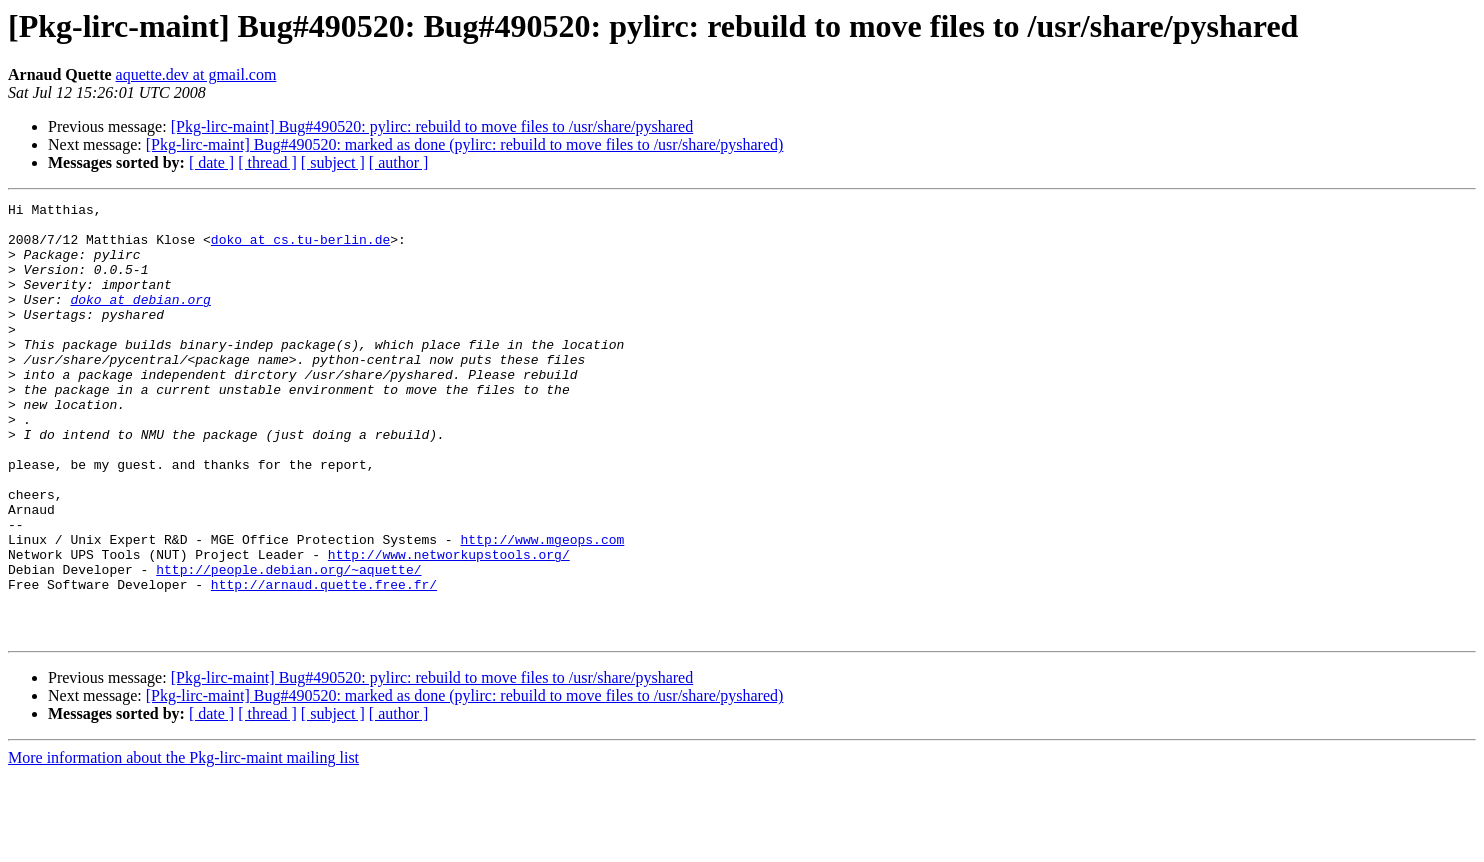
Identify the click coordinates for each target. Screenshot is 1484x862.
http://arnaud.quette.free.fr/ (324, 662)
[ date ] (211, 162)
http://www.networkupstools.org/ (449, 626)
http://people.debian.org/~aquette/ (288, 644)
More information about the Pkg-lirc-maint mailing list (183, 844)
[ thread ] (267, 162)
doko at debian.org (140, 320)
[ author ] (399, 162)
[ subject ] (333, 162)
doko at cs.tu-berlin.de (300, 248)
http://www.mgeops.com (542, 608)
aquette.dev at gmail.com (196, 74)
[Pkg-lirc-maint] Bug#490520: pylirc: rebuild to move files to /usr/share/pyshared (432, 126)
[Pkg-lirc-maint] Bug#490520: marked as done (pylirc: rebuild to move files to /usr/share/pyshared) (465, 144)
